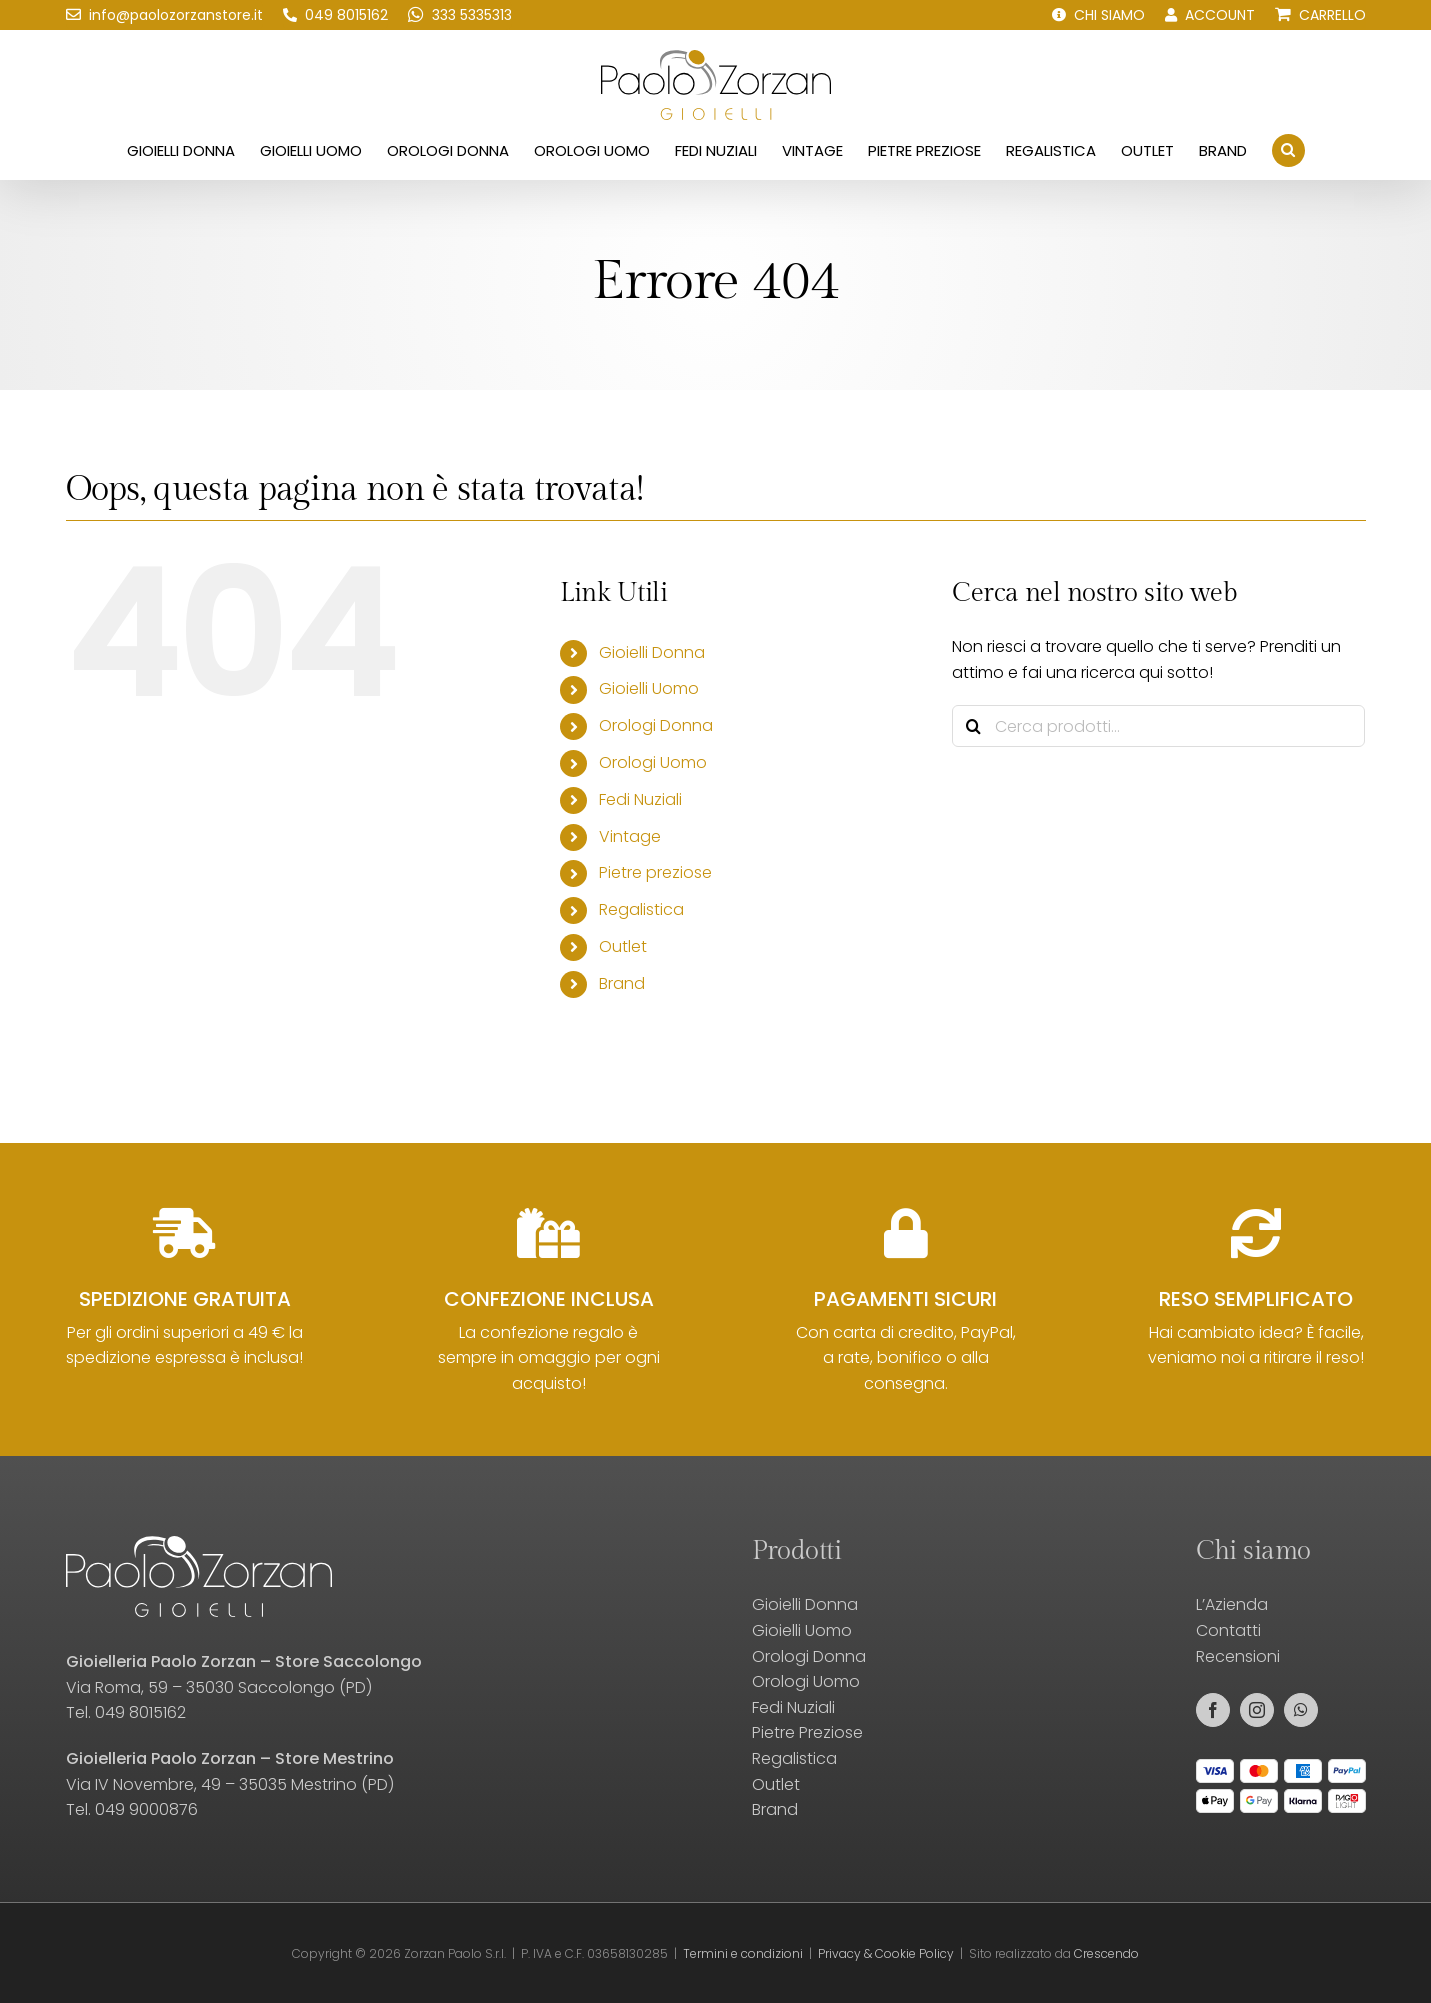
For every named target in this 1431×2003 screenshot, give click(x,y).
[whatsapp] (1301, 1710)
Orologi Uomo (653, 762)
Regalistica (641, 909)
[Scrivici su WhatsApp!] (460, 15)
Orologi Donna (656, 725)
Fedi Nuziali (640, 799)
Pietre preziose (655, 872)
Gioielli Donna (652, 652)
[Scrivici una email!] (164, 15)
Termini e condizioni (743, 1953)
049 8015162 (140, 1712)
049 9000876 (146, 1809)
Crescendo (1106, 1953)
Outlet (623, 946)
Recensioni (1238, 1656)
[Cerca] (973, 726)
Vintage (630, 836)
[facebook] (1213, 1710)
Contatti (1228, 1630)
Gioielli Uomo (649, 688)
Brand (622, 983)
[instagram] (1257, 1710)
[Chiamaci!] (335, 15)
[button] (1288, 150)
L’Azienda (1232, 1604)
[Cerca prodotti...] (1158, 726)
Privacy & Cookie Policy (886, 1953)
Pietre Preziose (807, 1732)
